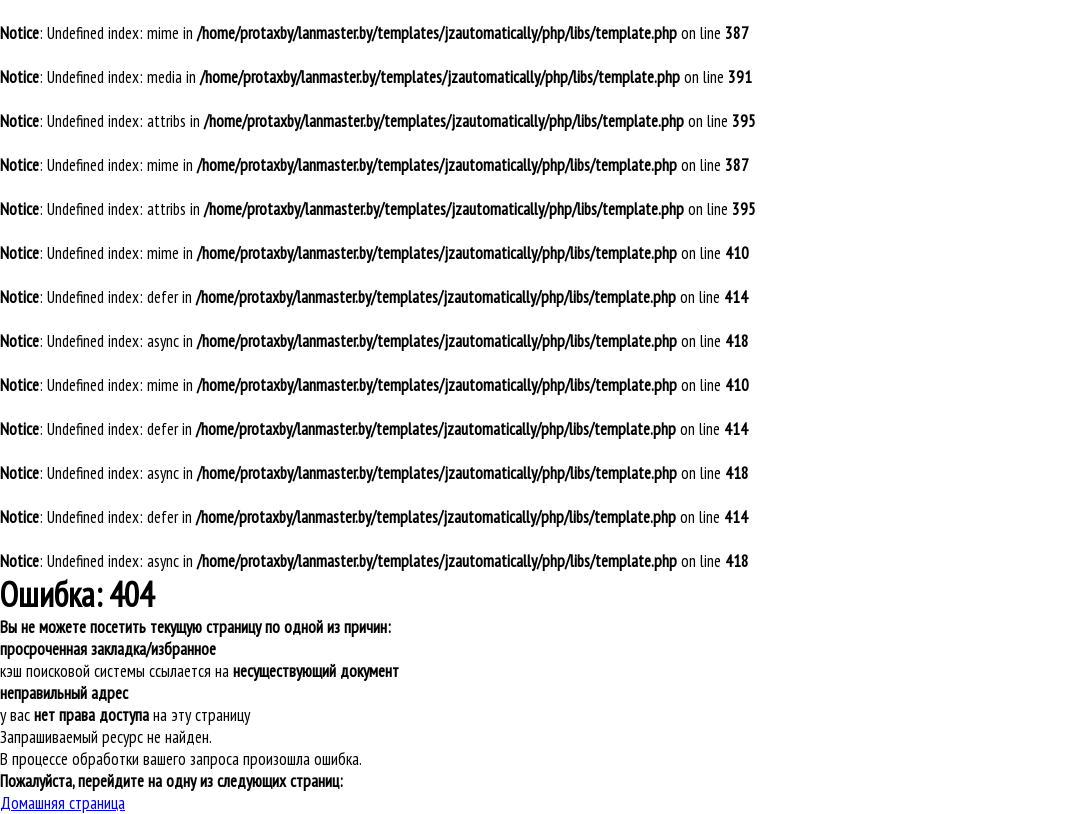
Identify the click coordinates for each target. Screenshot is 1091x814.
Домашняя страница (62, 803)
